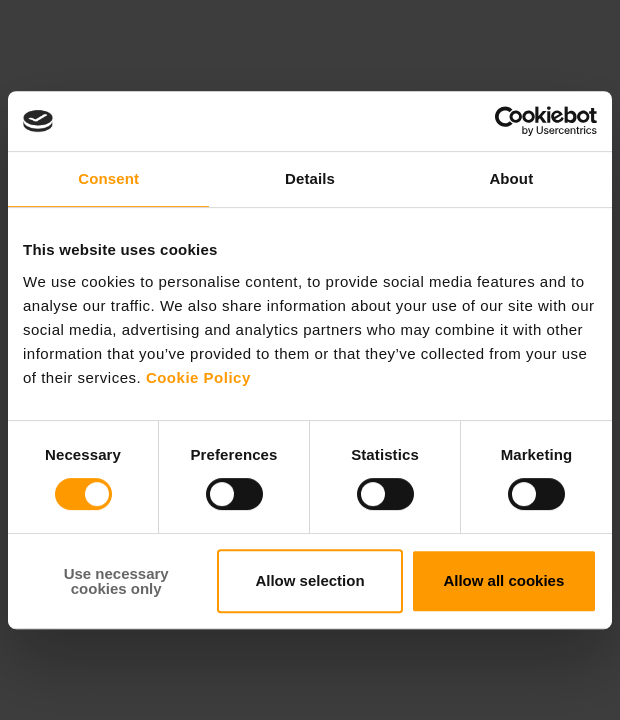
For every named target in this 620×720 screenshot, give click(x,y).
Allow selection (309, 580)
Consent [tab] (108, 178)
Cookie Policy (198, 377)
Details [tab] (310, 178)
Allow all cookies (503, 580)
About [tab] (511, 178)
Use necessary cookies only (116, 581)
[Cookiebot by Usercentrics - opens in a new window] (509, 121)
